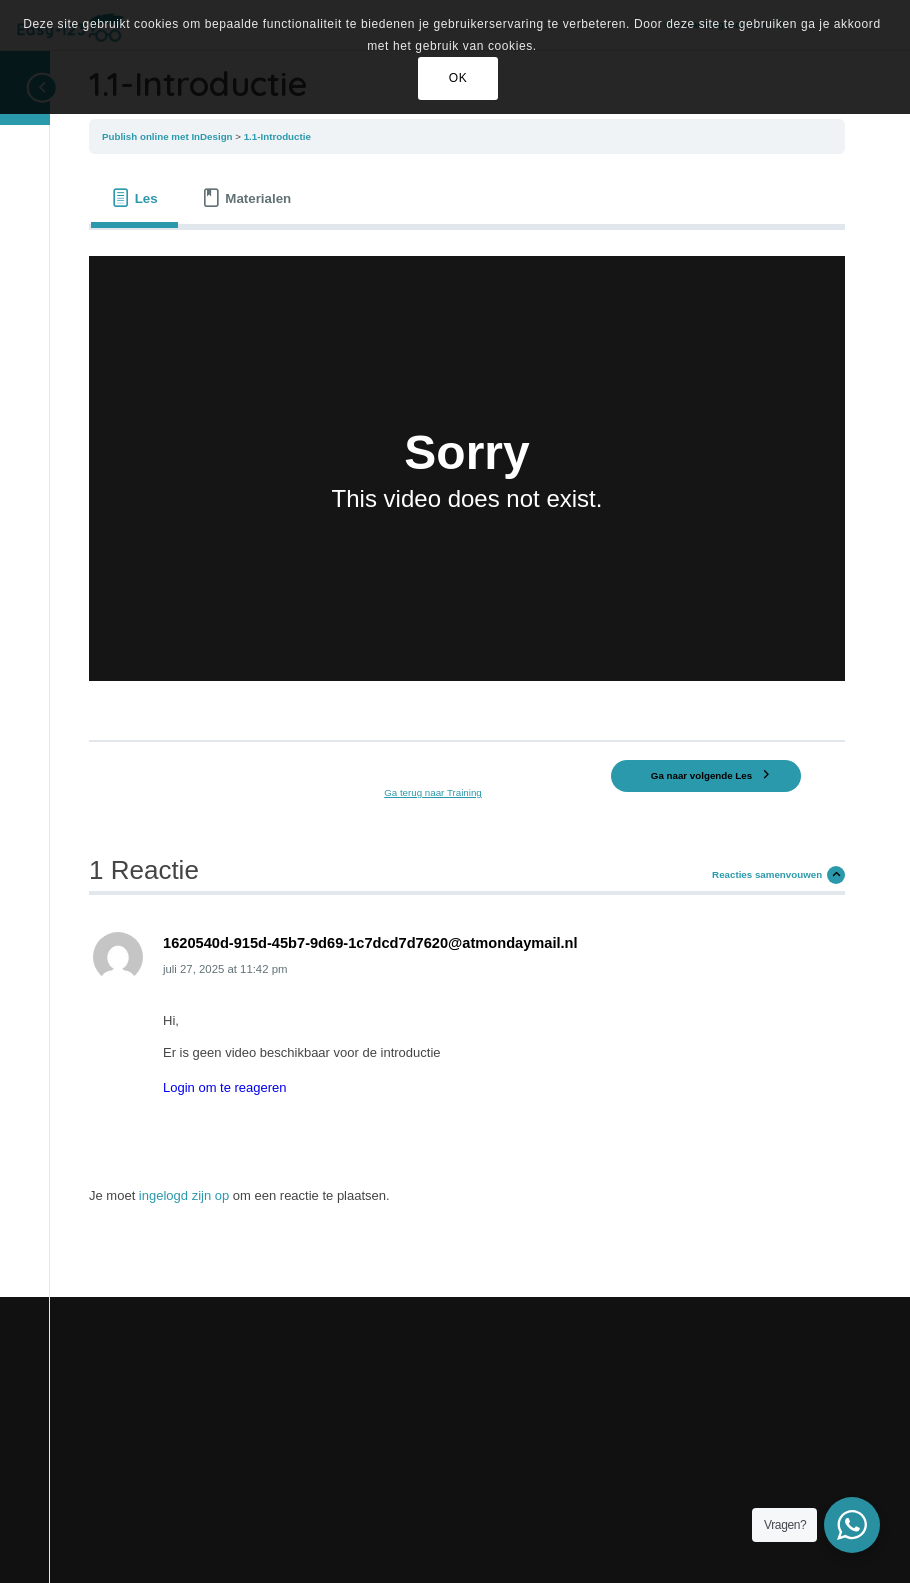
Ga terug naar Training (433, 792)
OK (458, 78)
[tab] (134, 198)
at (225, 969)
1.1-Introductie (277, 136)
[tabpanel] (467, 478)
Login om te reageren (225, 1087)
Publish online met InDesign (168, 136)
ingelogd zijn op (184, 1195)
